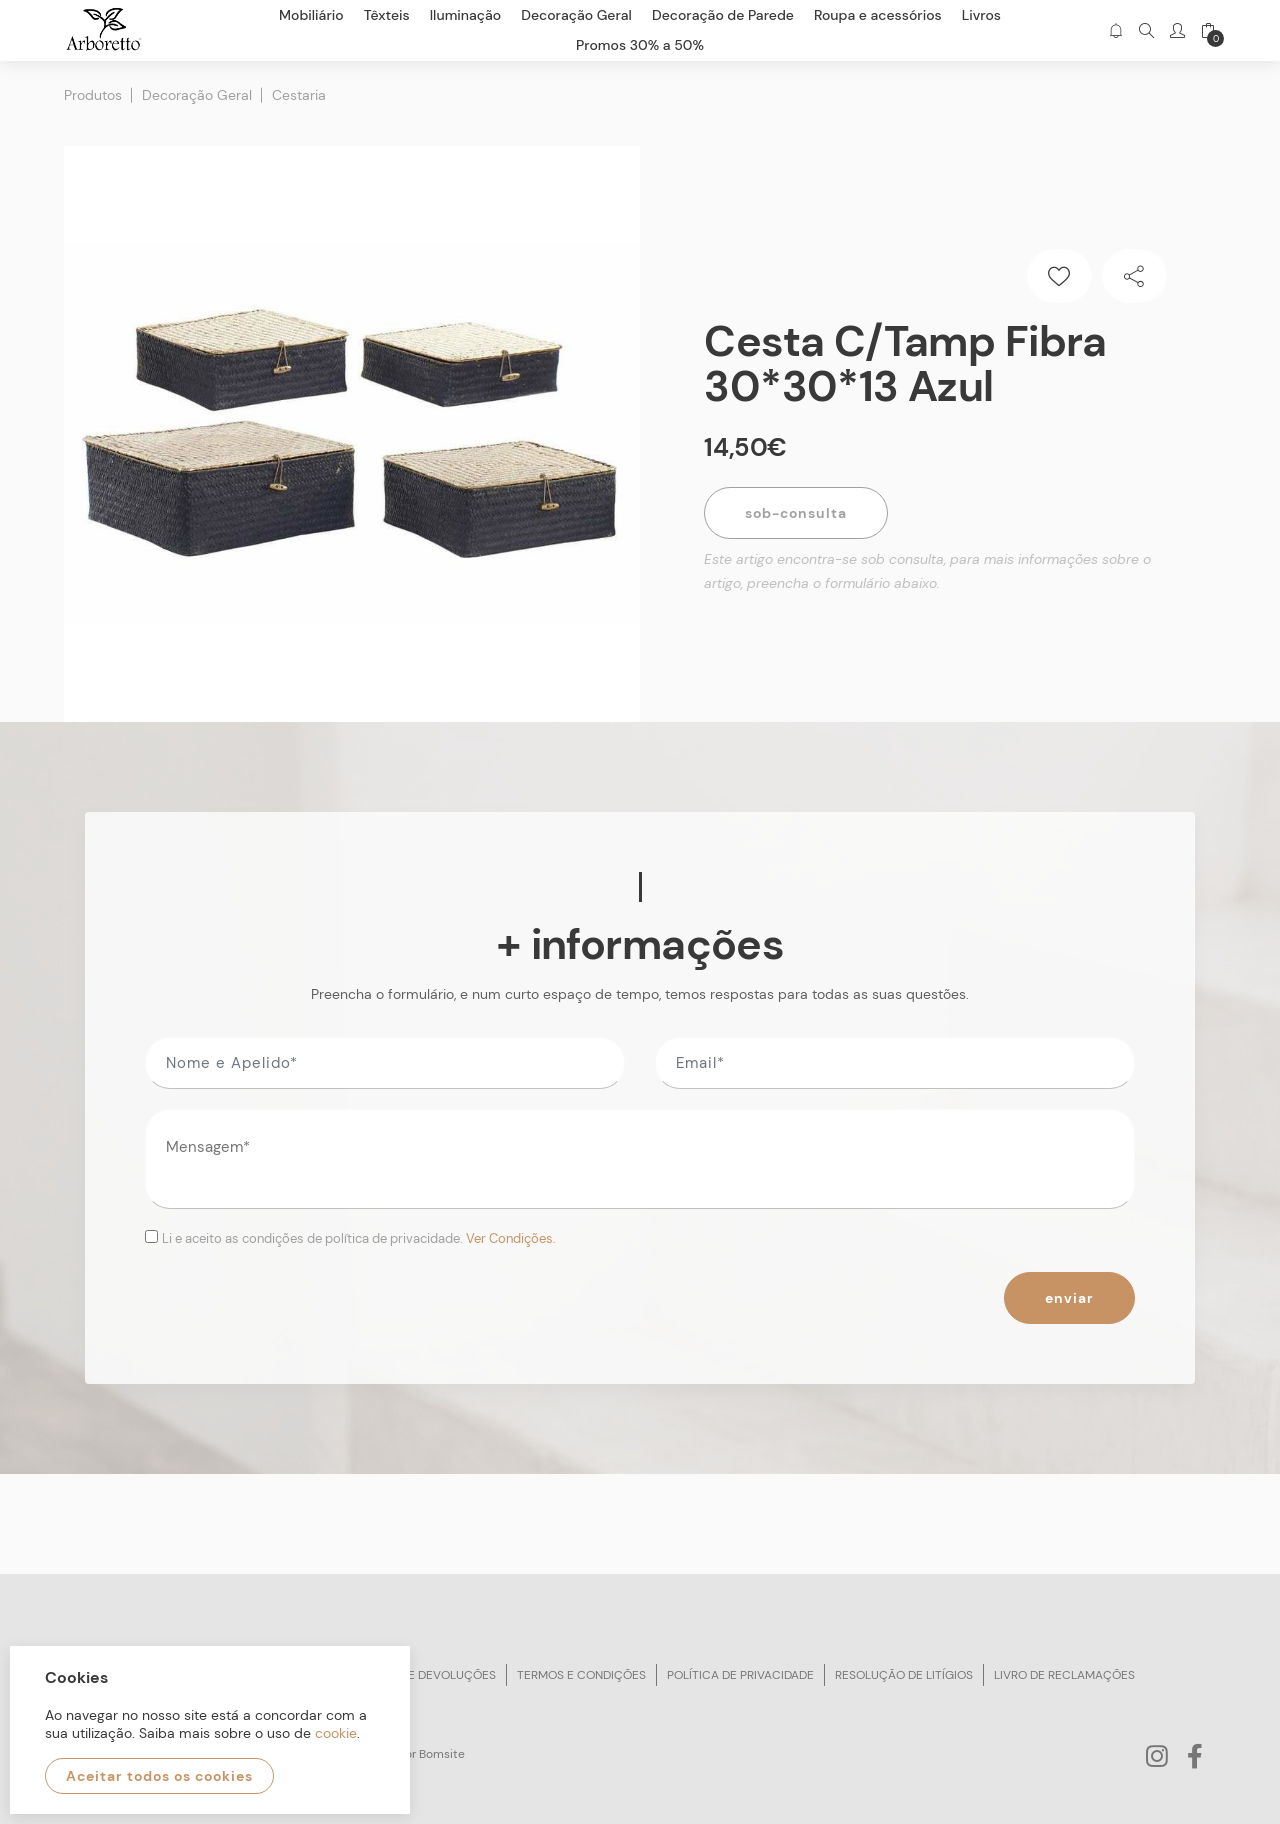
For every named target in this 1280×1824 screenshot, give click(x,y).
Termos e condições (581, 1675)
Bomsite (442, 1754)
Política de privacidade (740, 1675)
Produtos (93, 95)
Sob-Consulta (796, 513)
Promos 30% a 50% (640, 45)
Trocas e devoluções (427, 1675)
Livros (981, 15)
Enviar (1069, 1298)
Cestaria (299, 95)
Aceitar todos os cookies (159, 1776)
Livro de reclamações (1064, 1675)
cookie (336, 1733)
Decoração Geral (197, 95)
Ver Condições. (511, 1238)
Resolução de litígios (904, 1675)
